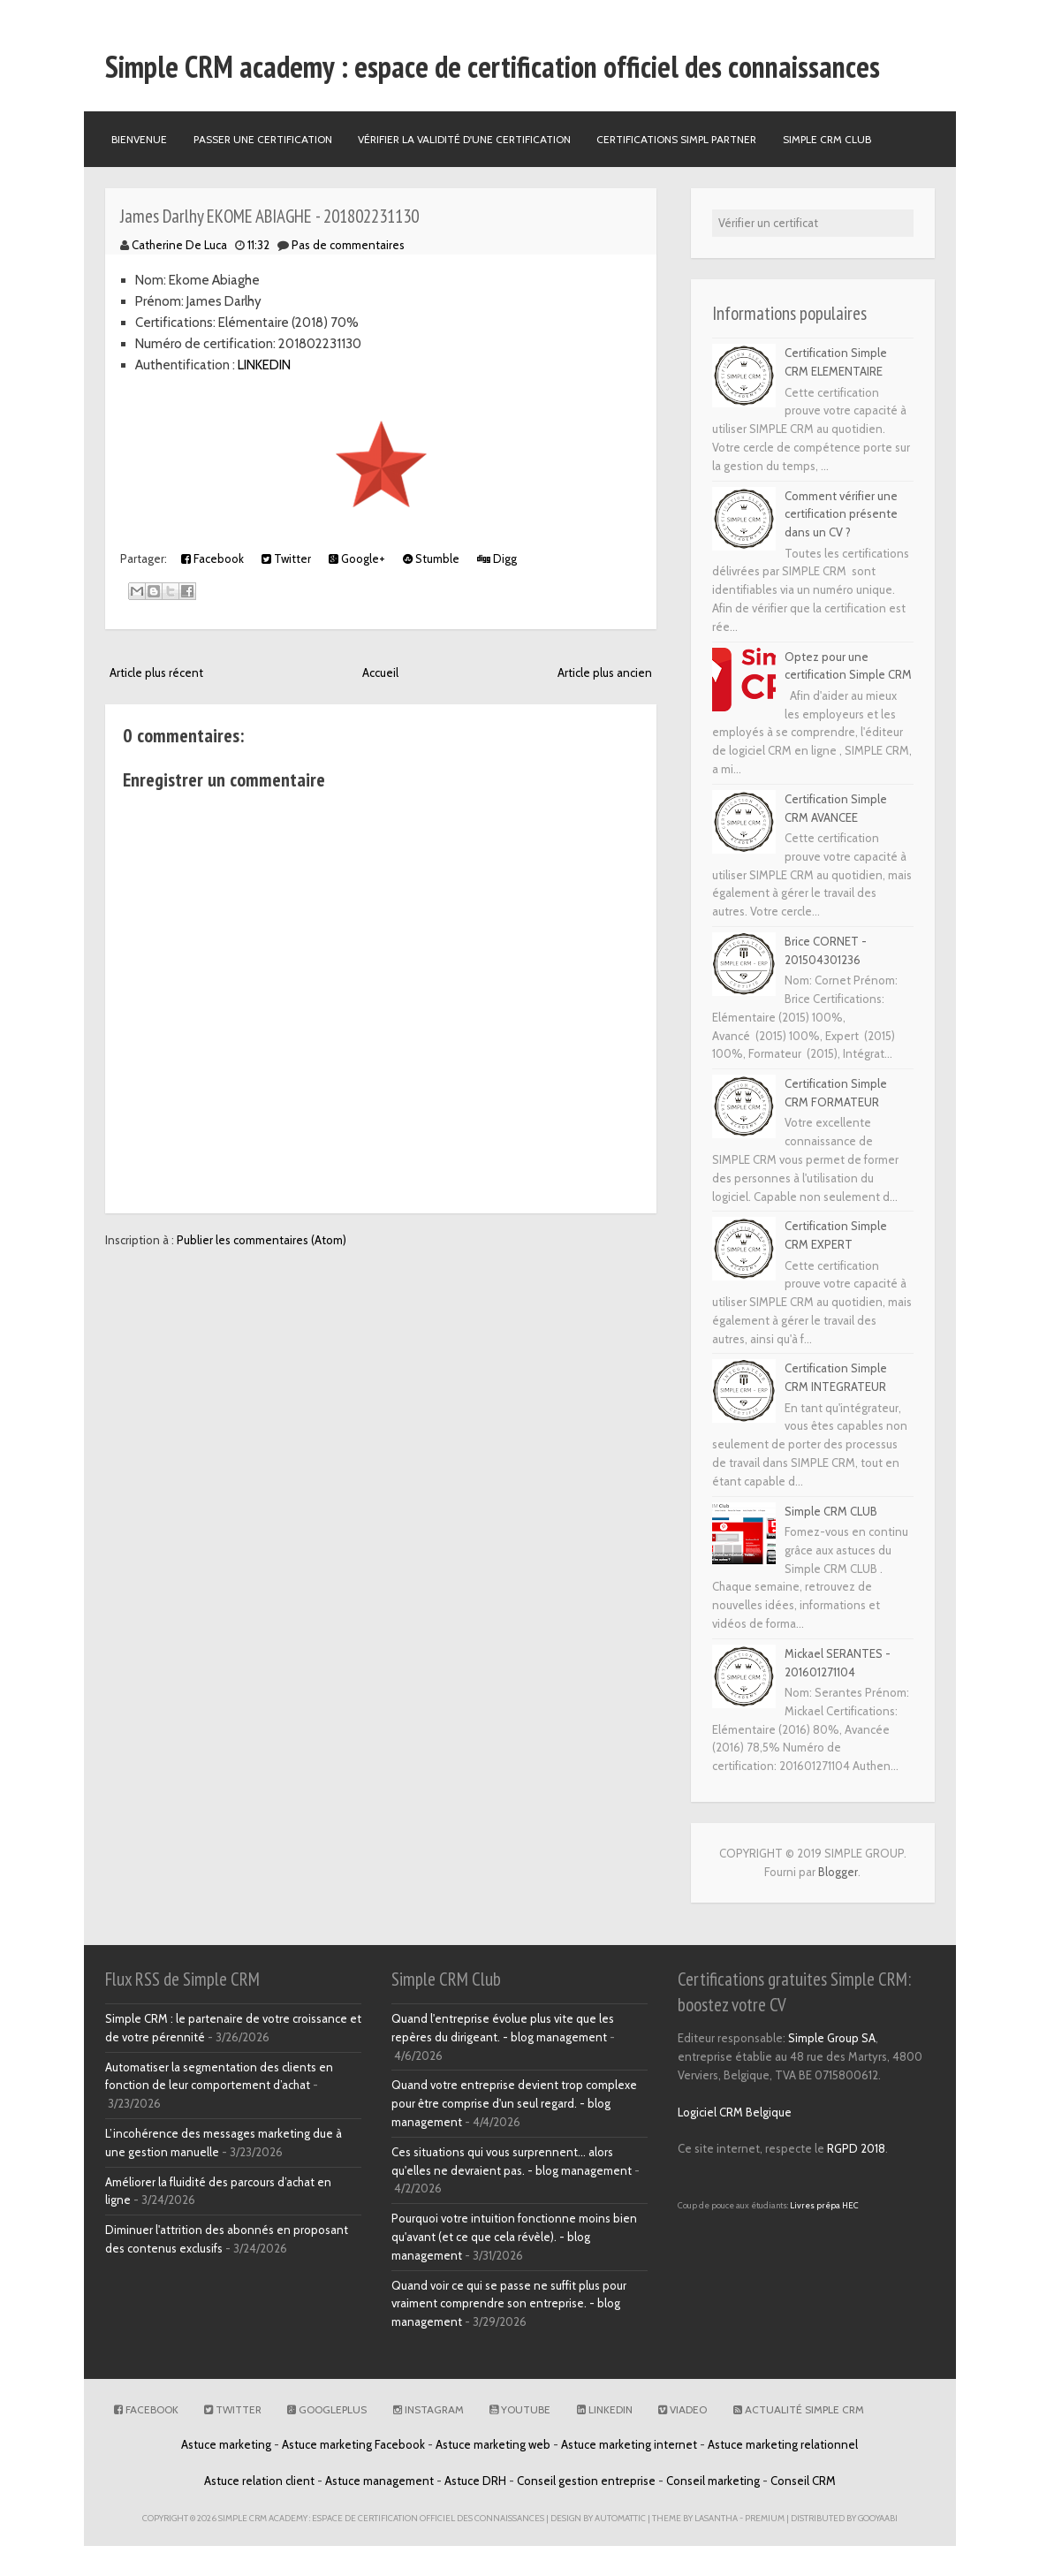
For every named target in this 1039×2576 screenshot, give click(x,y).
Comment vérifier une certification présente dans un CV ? (841, 514)
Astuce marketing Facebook (353, 2444)
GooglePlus (327, 2409)
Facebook (212, 558)
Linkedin (605, 2409)
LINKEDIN (264, 365)
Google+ (357, 558)
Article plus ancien (604, 672)
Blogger (838, 1872)
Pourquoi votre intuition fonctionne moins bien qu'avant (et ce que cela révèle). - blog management (514, 2236)
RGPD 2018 (856, 2148)
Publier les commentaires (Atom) (261, 1240)
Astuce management (379, 2480)
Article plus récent (156, 672)
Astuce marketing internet (629, 2444)
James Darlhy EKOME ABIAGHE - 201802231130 (269, 216)
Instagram (428, 2409)
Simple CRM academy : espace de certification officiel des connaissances (492, 66)
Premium (765, 2517)
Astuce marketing (226, 2444)
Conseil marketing (713, 2480)
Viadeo (682, 2409)
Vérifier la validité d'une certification (464, 139)
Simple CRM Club (827, 139)
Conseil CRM (803, 2480)
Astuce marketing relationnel (783, 2444)
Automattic (620, 2517)
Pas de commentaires (348, 245)
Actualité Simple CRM (798, 2409)
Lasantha (716, 2517)
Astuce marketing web (493, 2444)
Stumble (431, 558)
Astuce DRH (475, 2480)
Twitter (286, 558)
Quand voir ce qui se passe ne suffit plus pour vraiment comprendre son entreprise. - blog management (508, 2303)
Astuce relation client (259, 2480)
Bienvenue (139, 139)
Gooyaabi (878, 2517)
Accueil (380, 672)
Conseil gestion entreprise (586, 2480)
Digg (497, 558)
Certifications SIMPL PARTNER (676, 139)
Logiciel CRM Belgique (735, 2112)
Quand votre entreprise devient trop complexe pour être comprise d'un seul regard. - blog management (514, 2103)
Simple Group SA (832, 2038)
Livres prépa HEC (824, 2205)
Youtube (519, 2409)
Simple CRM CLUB (831, 1511)
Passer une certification (262, 139)
